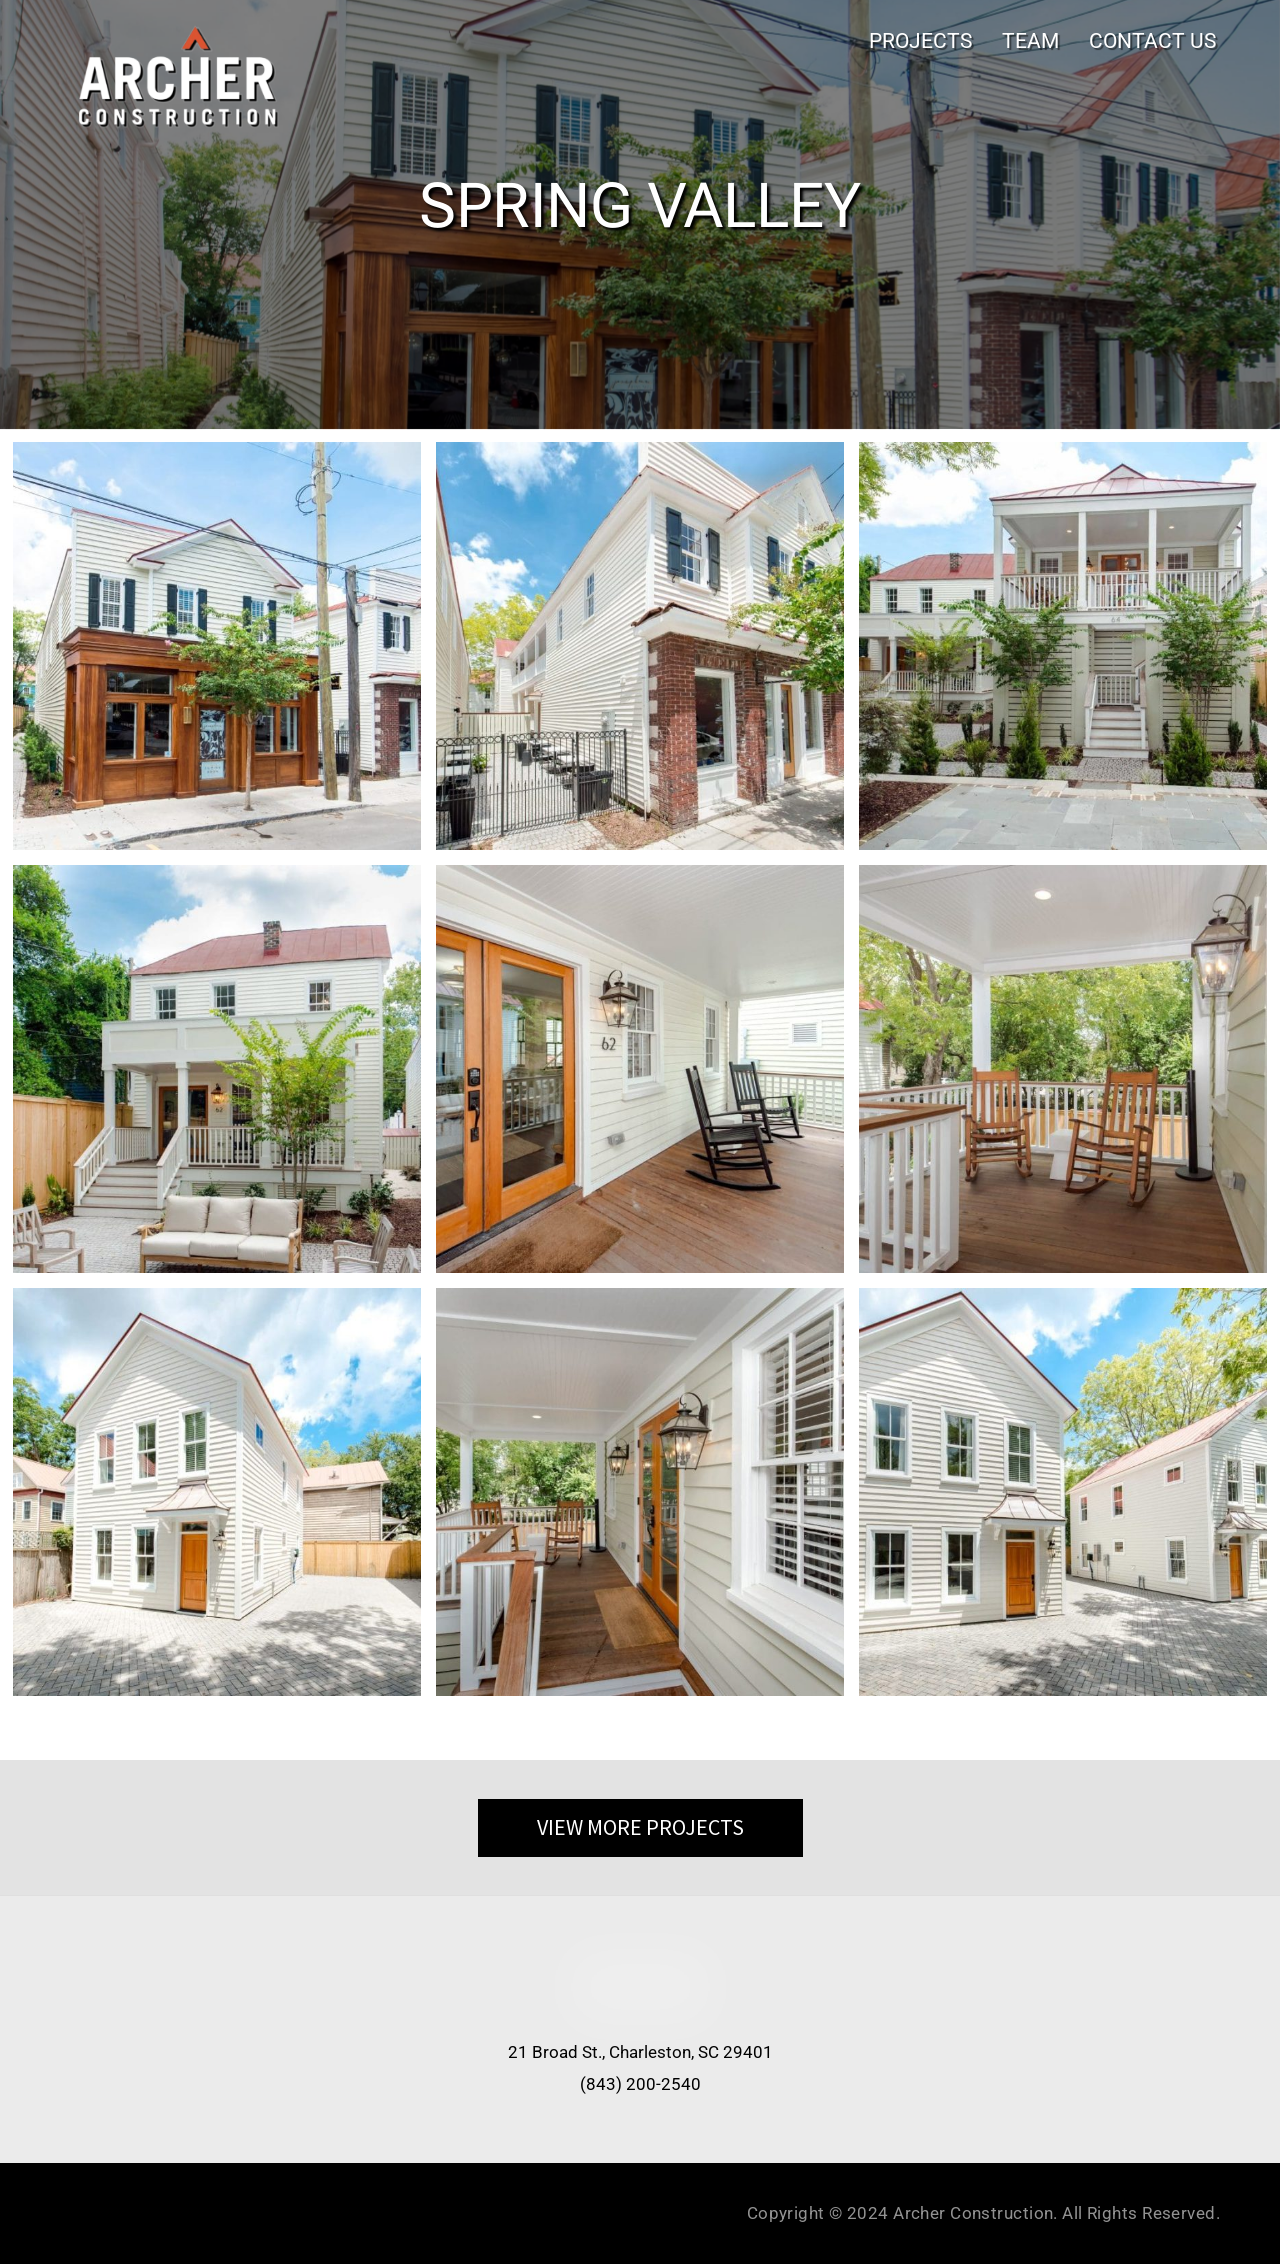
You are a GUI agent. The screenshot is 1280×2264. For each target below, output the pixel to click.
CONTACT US (1152, 40)
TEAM (1030, 40)
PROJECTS (920, 40)
